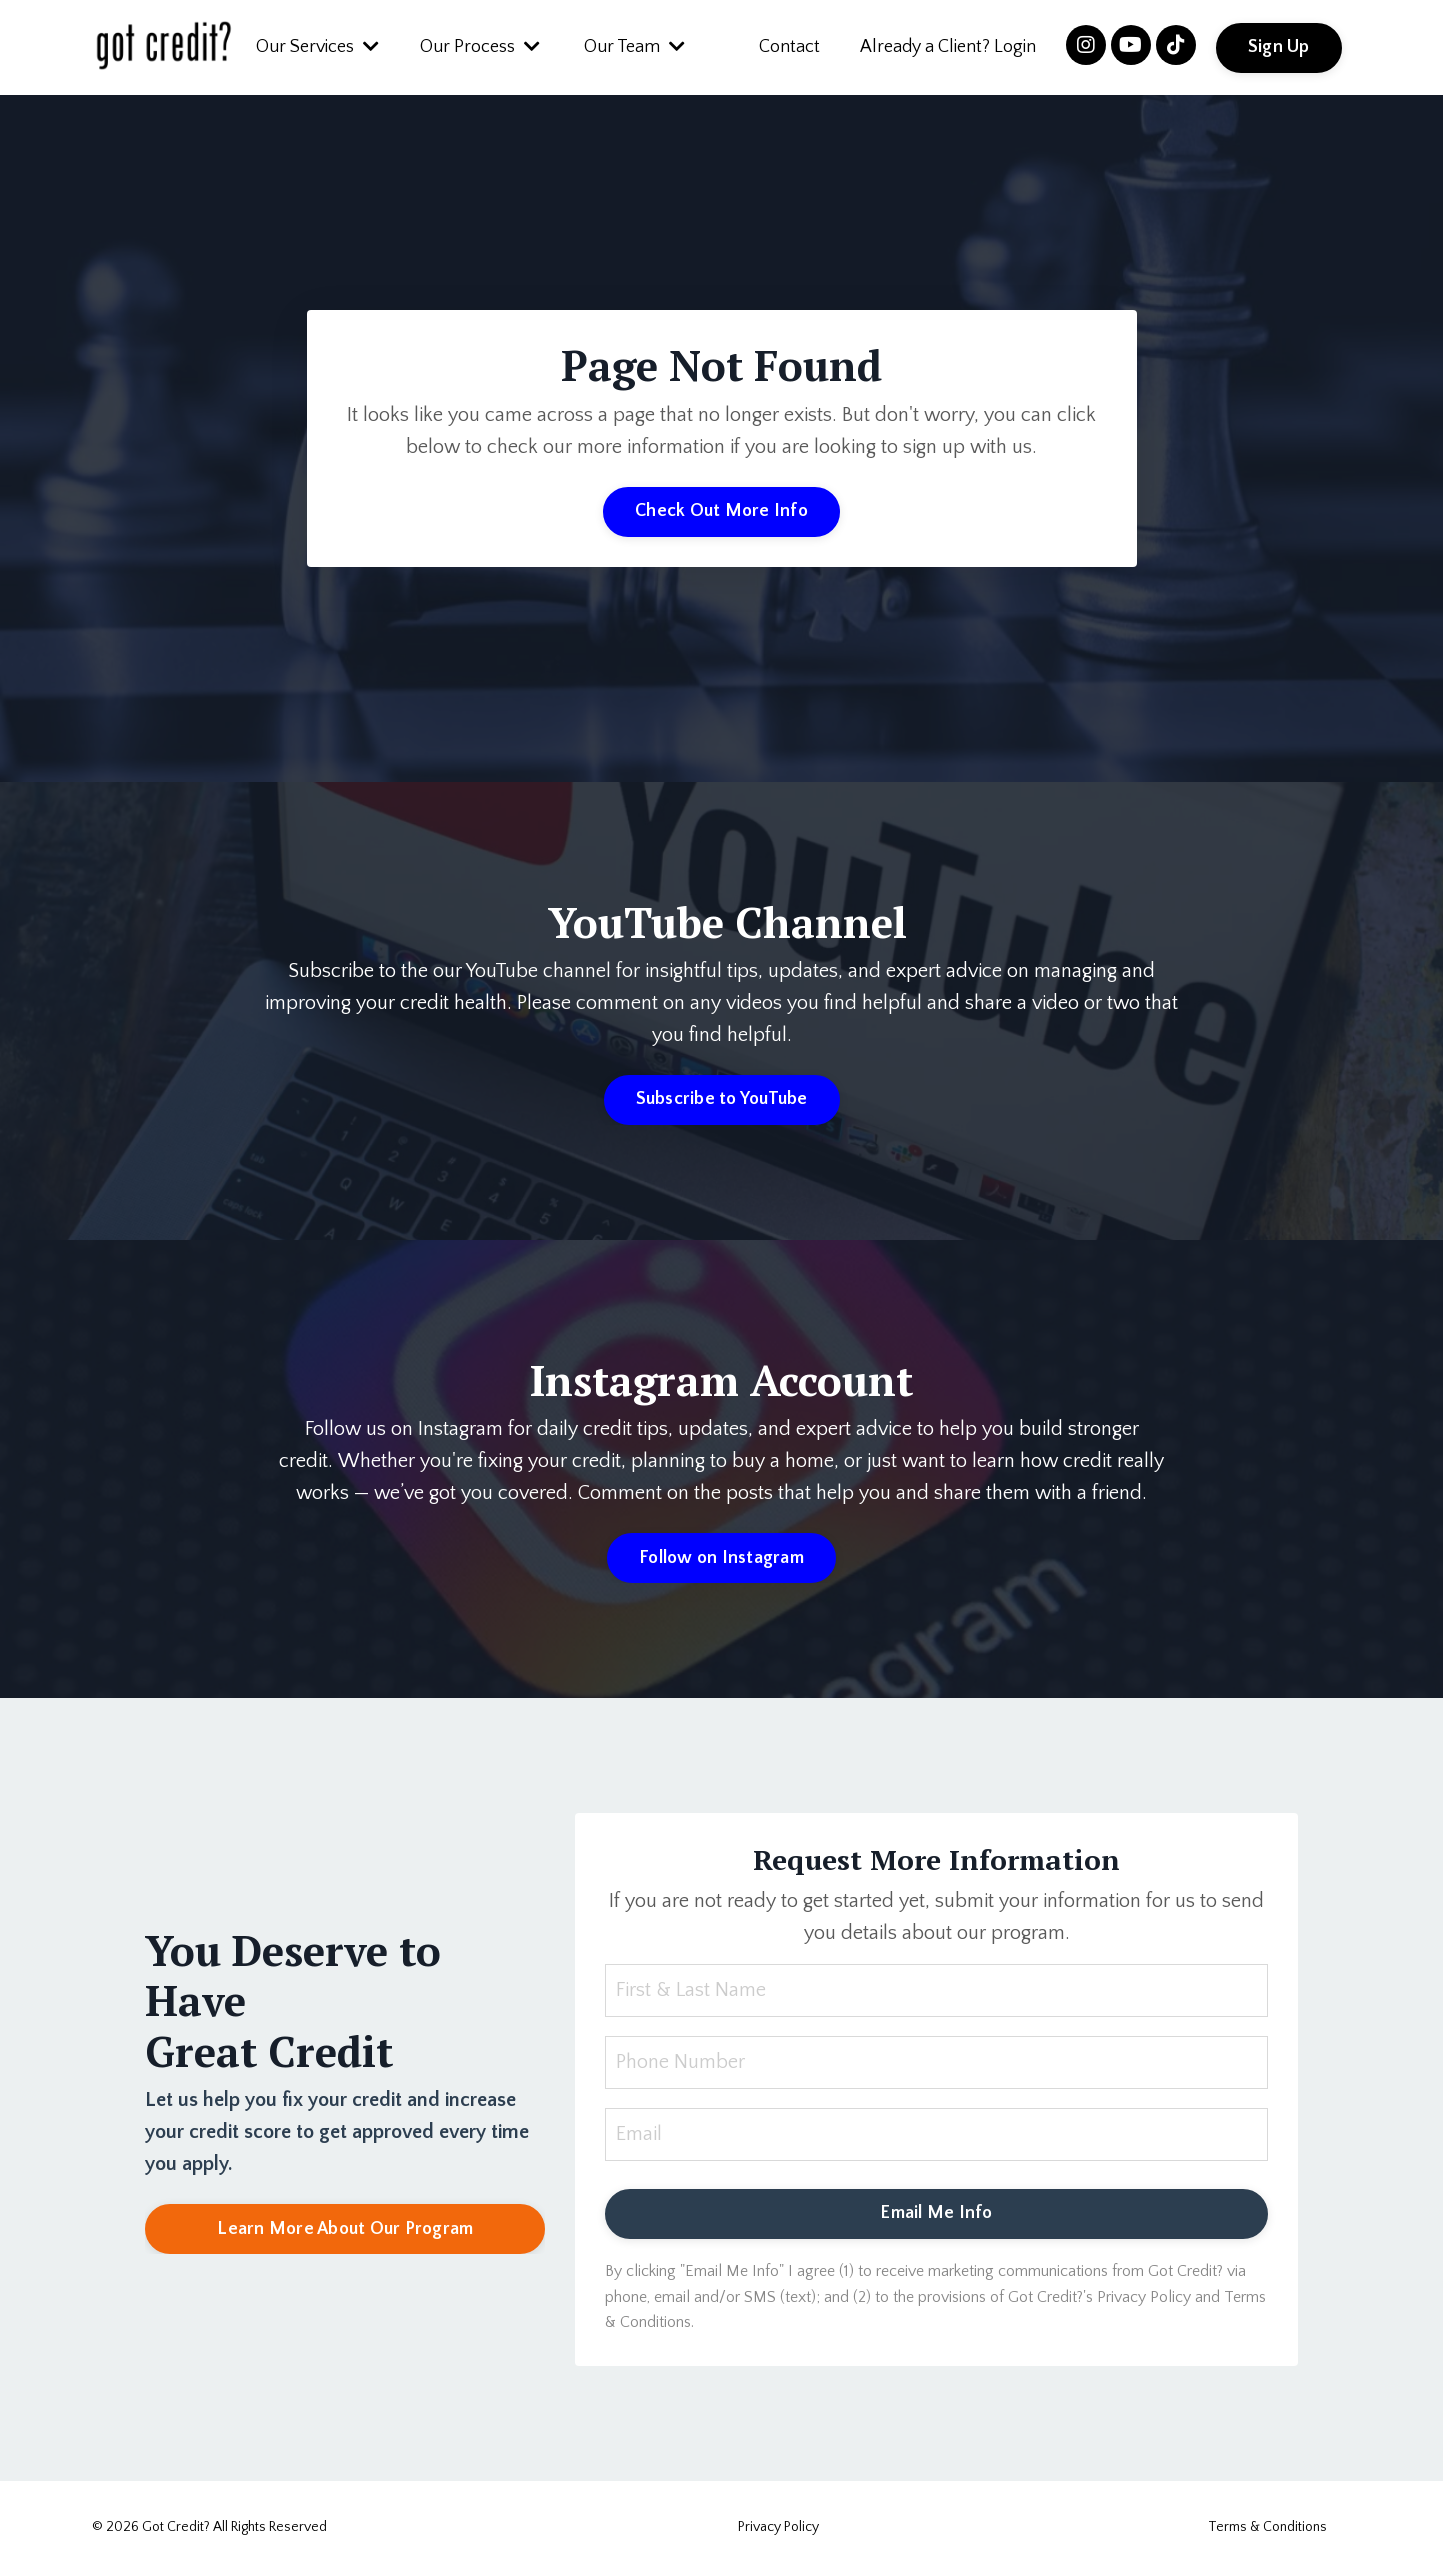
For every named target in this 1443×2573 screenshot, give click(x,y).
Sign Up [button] (1279, 47)
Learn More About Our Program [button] (345, 2229)
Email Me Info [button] (936, 2213)
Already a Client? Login (948, 47)
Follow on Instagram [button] (721, 1558)
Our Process (480, 47)
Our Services (317, 47)
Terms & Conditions (1267, 2527)
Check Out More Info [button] (721, 511)
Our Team (634, 47)
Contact (789, 47)
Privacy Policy (778, 2527)
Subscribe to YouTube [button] (722, 1099)
